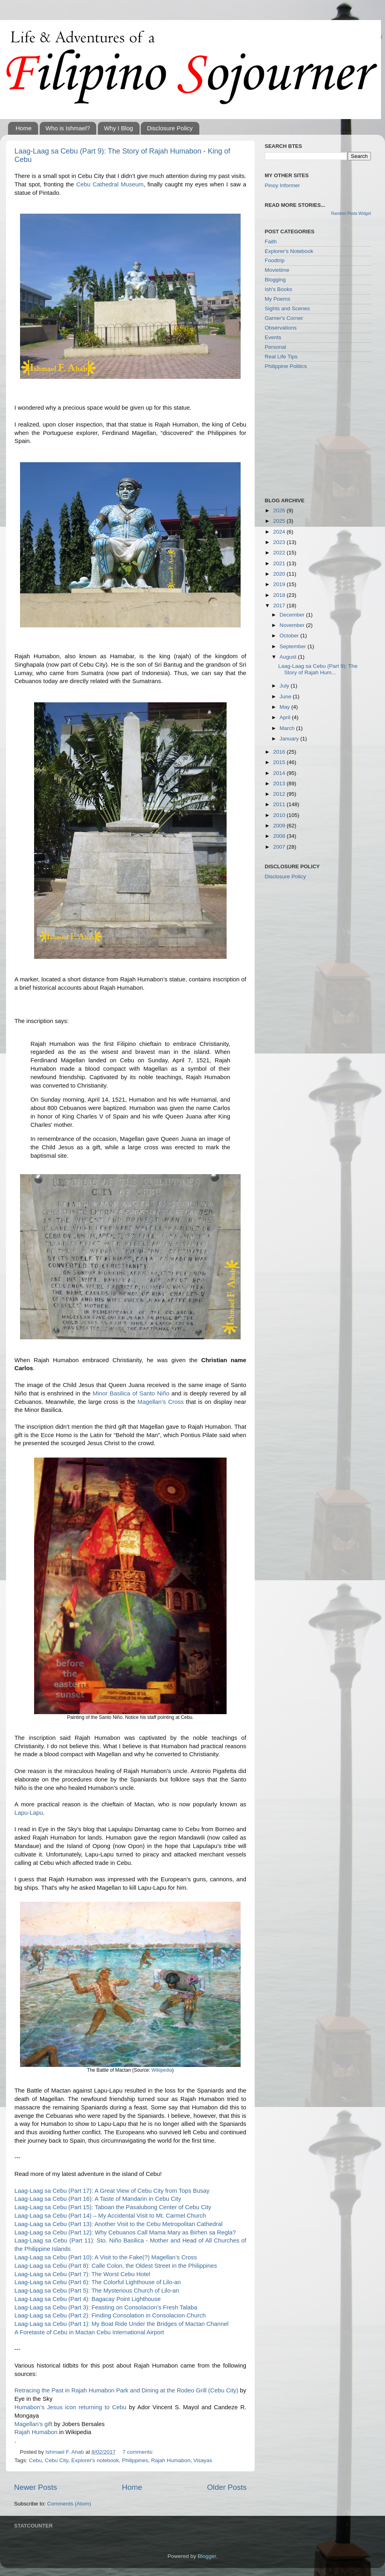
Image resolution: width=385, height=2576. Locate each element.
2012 (280, 794)
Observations (281, 328)
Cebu (35, 2460)
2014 (280, 773)
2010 (280, 815)
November (293, 625)
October (290, 636)
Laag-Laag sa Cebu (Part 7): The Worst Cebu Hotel (82, 2274)
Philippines (135, 2460)
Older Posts (227, 2487)
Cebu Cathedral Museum (110, 184)
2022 (280, 553)
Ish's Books (278, 289)
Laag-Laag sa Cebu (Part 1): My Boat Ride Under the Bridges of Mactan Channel (121, 2324)
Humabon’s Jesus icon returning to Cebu (70, 2407)
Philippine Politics (286, 366)
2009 (280, 826)
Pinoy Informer (282, 185)
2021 (280, 563)
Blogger (207, 2556)
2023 (280, 542)
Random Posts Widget (351, 213)
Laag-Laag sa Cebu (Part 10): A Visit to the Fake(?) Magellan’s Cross (105, 2257)
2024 (280, 532)
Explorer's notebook (95, 2460)
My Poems (277, 299)
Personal (275, 347)
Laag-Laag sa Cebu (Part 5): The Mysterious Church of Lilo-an (96, 2290)
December (293, 615)
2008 (280, 836)
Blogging (275, 280)
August (289, 657)
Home (24, 128)
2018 (280, 595)
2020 (280, 574)
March (288, 728)
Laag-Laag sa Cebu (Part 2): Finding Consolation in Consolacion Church (110, 2315)
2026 (280, 511)
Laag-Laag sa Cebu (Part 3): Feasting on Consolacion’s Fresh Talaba (105, 2307)
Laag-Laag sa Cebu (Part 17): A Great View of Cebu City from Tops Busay (111, 2191)
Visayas (202, 2460)
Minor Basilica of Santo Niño (131, 1393)
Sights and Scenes (287, 308)
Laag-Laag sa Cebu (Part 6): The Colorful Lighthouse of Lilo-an (97, 2282)
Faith (271, 242)
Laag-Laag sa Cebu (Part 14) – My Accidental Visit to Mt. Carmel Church (110, 2215)
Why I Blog (118, 128)
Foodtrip (275, 260)
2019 (280, 584)
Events (273, 337)
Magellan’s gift (33, 2424)
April (286, 717)
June (286, 697)
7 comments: (137, 2452)
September (294, 646)
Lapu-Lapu (28, 1813)
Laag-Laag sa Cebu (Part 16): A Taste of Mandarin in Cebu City (97, 2199)
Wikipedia (162, 2070)
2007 (280, 847)
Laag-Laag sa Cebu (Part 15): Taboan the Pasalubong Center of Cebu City (112, 2207)
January (290, 739)
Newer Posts (35, 2487)
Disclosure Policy (169, 128)
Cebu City (56, 2460)
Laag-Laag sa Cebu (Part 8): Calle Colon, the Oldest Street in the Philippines (115, 2266)
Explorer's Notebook (289, 251)
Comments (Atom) (69, 2504)
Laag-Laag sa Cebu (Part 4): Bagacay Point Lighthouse (87, 2299)
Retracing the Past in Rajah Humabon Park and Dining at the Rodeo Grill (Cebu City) (126, 2390)
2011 (280, 804)
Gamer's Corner (284, 318)
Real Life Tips (281, 357)
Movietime (277, 270)
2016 (280, 752)
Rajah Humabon (35, 2432)
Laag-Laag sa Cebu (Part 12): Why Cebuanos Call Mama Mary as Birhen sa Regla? (125, 2232)
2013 (280, 783)
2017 (280, 606)
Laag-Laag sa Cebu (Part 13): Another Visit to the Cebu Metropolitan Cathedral (118, 2224)
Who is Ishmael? (68, 128)
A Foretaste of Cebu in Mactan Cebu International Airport (89, 2332)
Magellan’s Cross (161, 1402)
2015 (280, 762)
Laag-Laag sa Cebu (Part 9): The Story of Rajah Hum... (318, 669)
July (285, 686)
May (285, 707)
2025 (280, 521)
